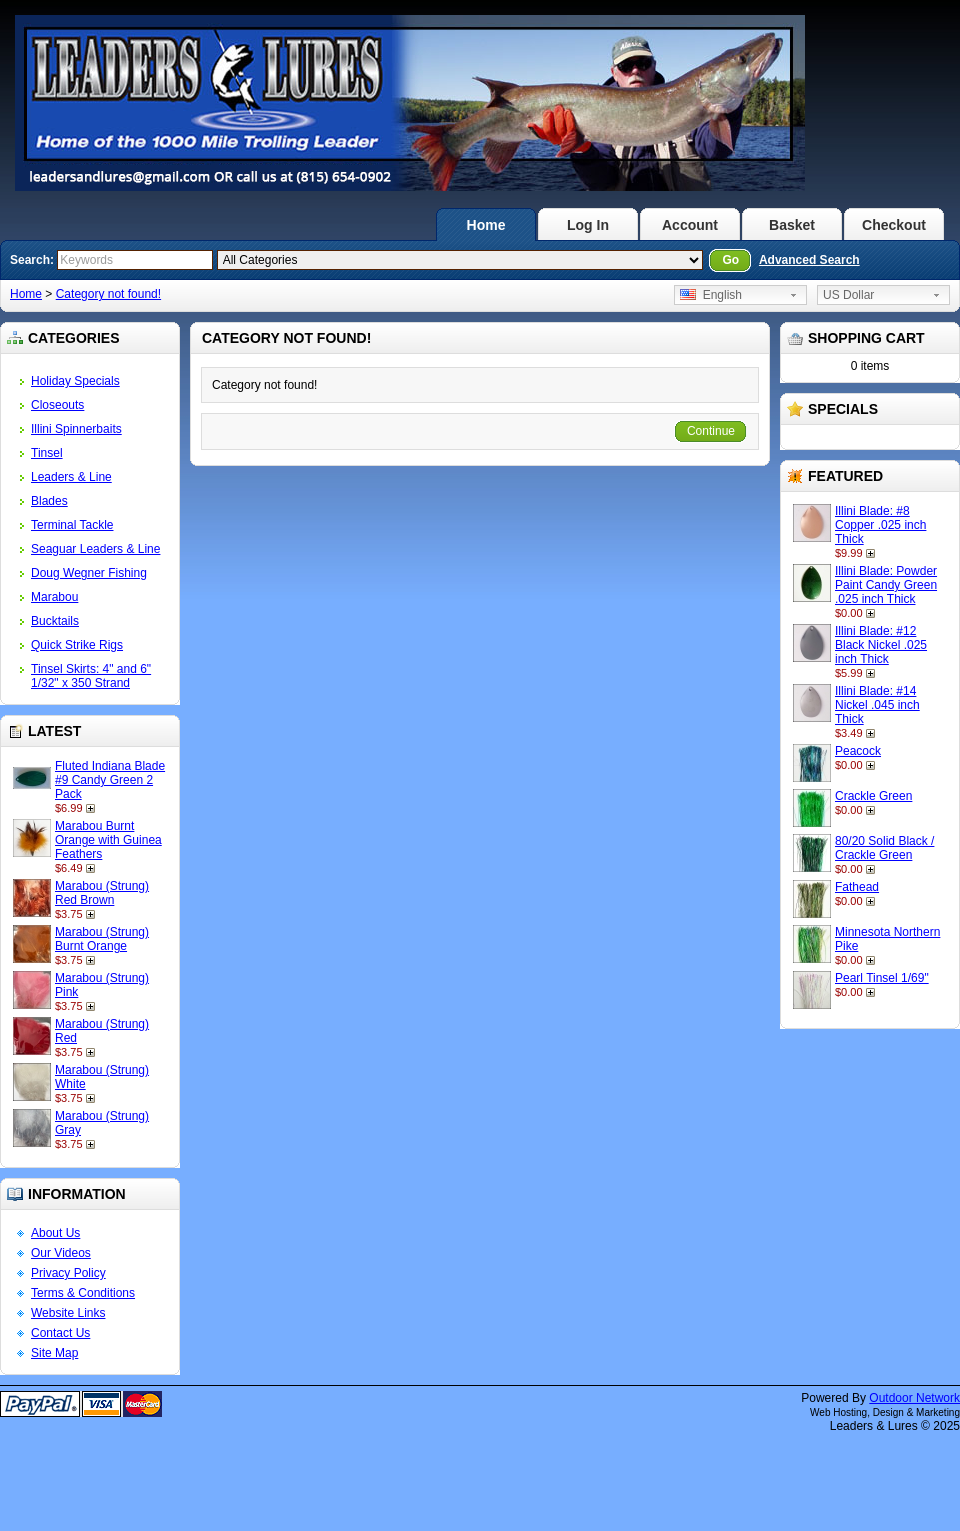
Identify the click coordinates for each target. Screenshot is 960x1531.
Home (486, 225)
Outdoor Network (914, 1398)
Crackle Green (873, 796)
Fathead (857, 887)
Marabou (54, 597)
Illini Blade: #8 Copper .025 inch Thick (880, 525)
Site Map (54, 1353)
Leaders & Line (71, 477)
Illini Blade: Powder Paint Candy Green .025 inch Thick (886, 585)
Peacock (858, 751)
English (711, 295)
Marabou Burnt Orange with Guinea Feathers (108, 840)
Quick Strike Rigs (77, 645)
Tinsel (47, 453)
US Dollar (848, 295)
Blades (49, 501)
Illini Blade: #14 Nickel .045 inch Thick (877, 705)
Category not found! (108, 294)
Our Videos (61, 1253)
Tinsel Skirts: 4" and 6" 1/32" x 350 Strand (91, 676)
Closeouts (57, 405)
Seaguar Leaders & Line (95, 549)
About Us (55, 1233)
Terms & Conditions (83, 1293)
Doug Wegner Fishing (89, 573)
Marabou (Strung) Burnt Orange (102, 939)
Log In (588, 225)
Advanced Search (809, 260)
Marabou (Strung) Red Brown (102, 893)
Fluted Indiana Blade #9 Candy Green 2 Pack (110, 780)
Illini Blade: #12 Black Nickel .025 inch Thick (881, 645)
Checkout (894, 225)
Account (690, 225)
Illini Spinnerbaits (76, 429)
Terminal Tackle (72, 525)
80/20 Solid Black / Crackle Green (884, 848)
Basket (792, 225)
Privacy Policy (68, 1273)
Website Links (68, 1313)
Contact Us (60, 1333)
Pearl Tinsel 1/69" (882, 978)
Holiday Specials (75, 381)
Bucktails (55, 621)
